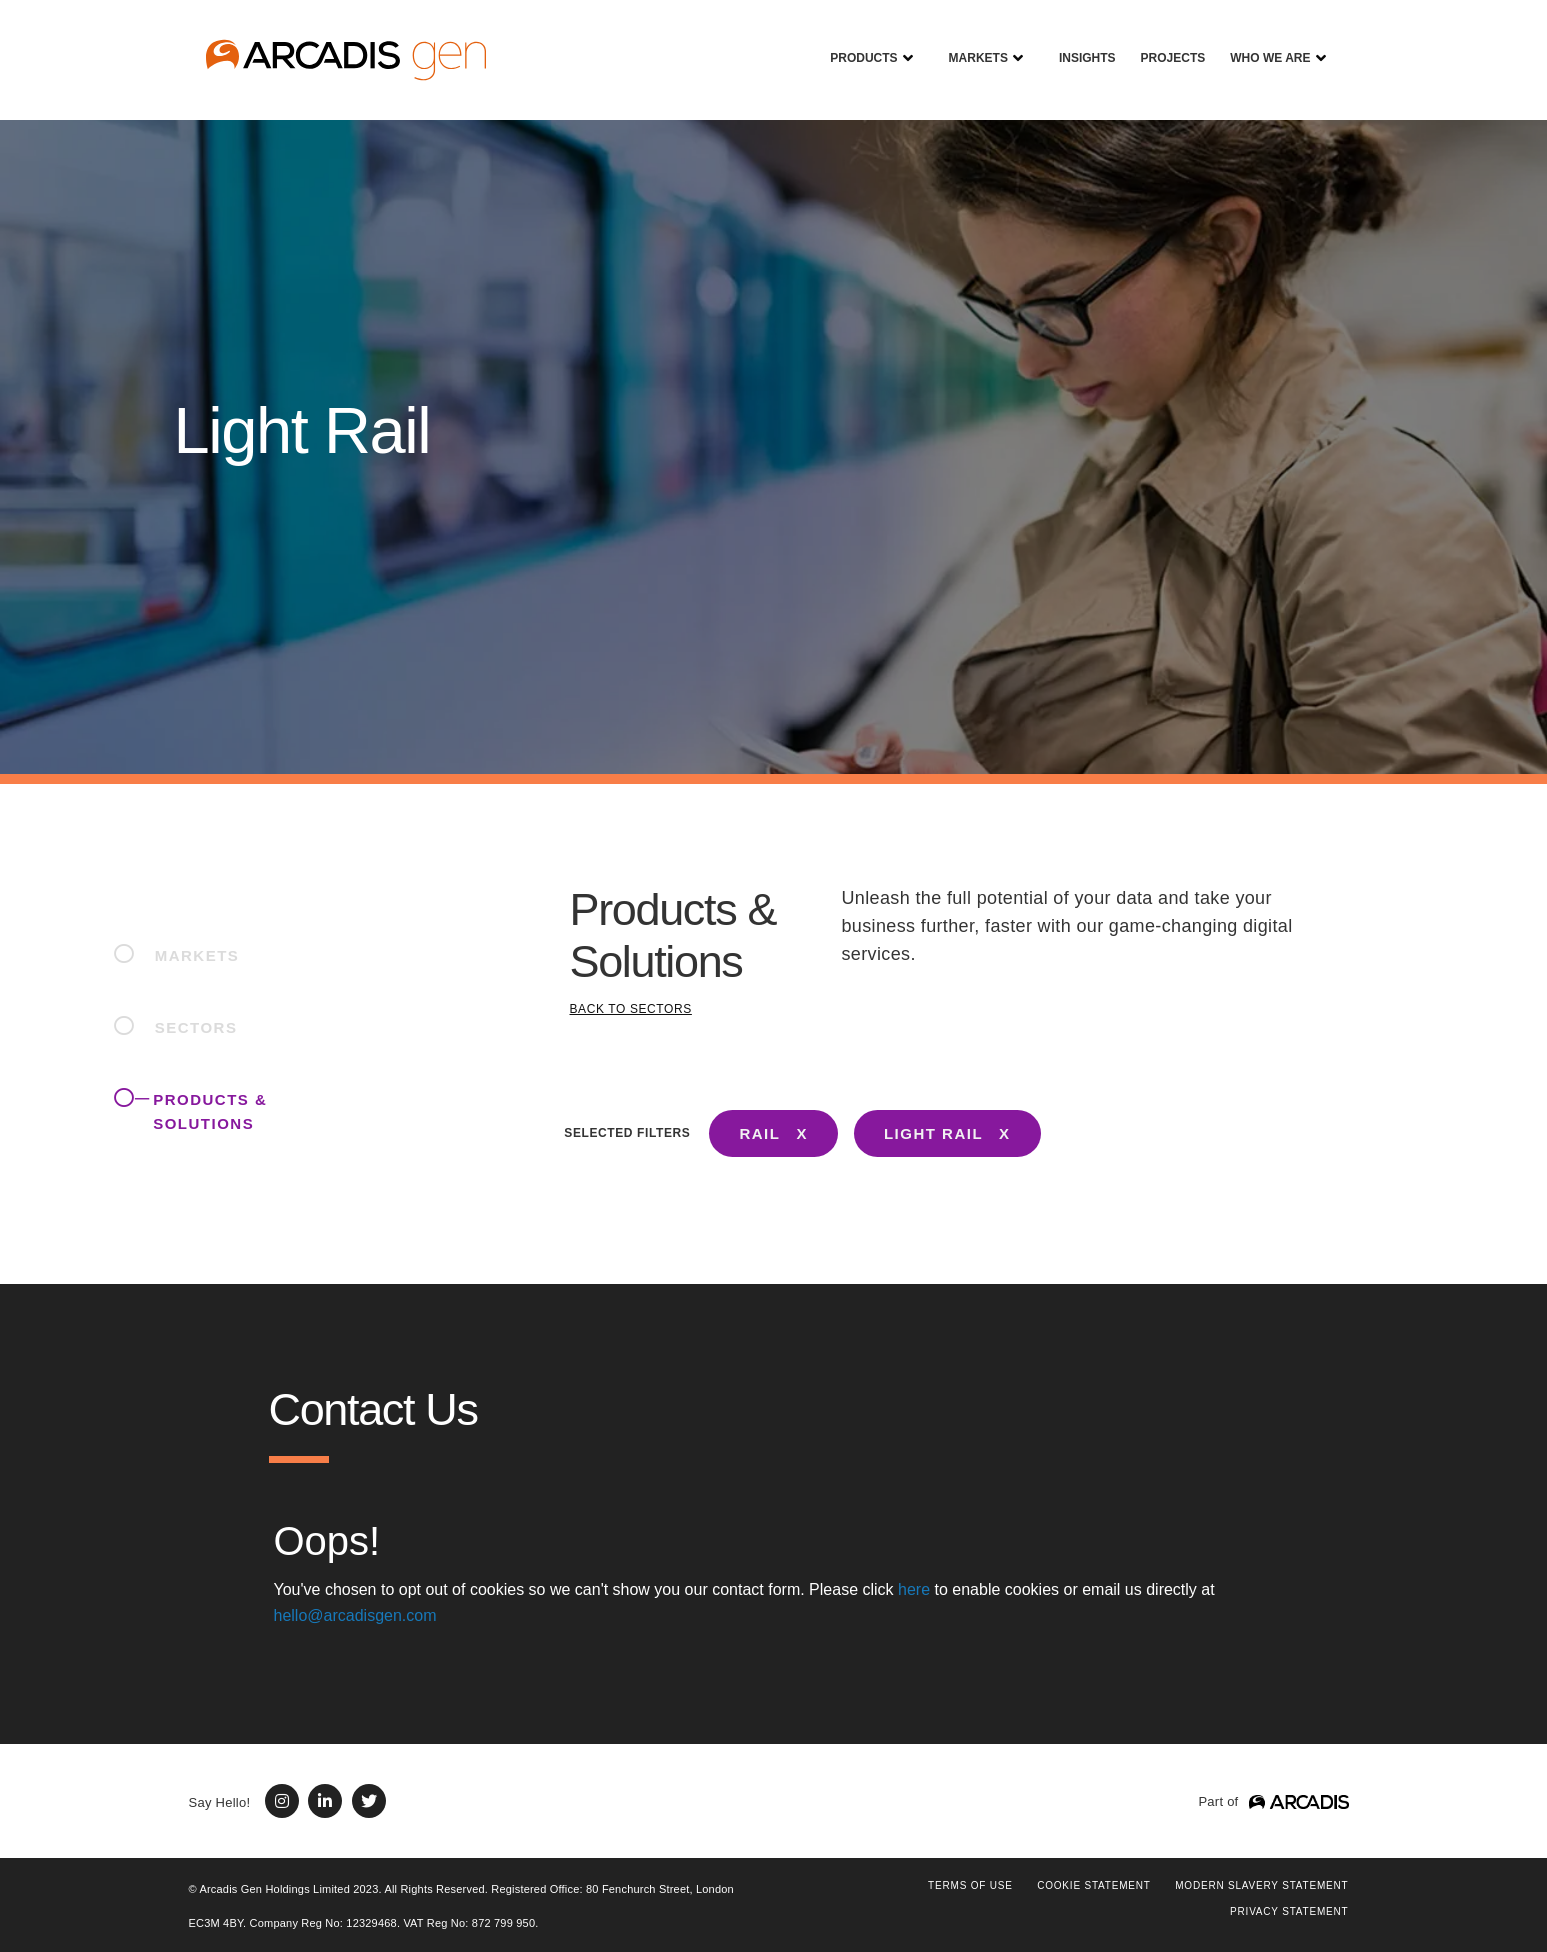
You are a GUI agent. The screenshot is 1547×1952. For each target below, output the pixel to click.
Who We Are (1262, 44)
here (914, 1589)
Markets (971, 44)
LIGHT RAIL (933, 1133)
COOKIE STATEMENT (1094, 1885)
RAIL (759, 1133)
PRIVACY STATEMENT (1289, 1911)
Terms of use (970, 1885)
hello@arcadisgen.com (355, 1615)
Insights (1080, 44)
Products (856, 44)
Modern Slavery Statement (1261, 1885)
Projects (1166, 44)
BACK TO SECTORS (631, 1009)
